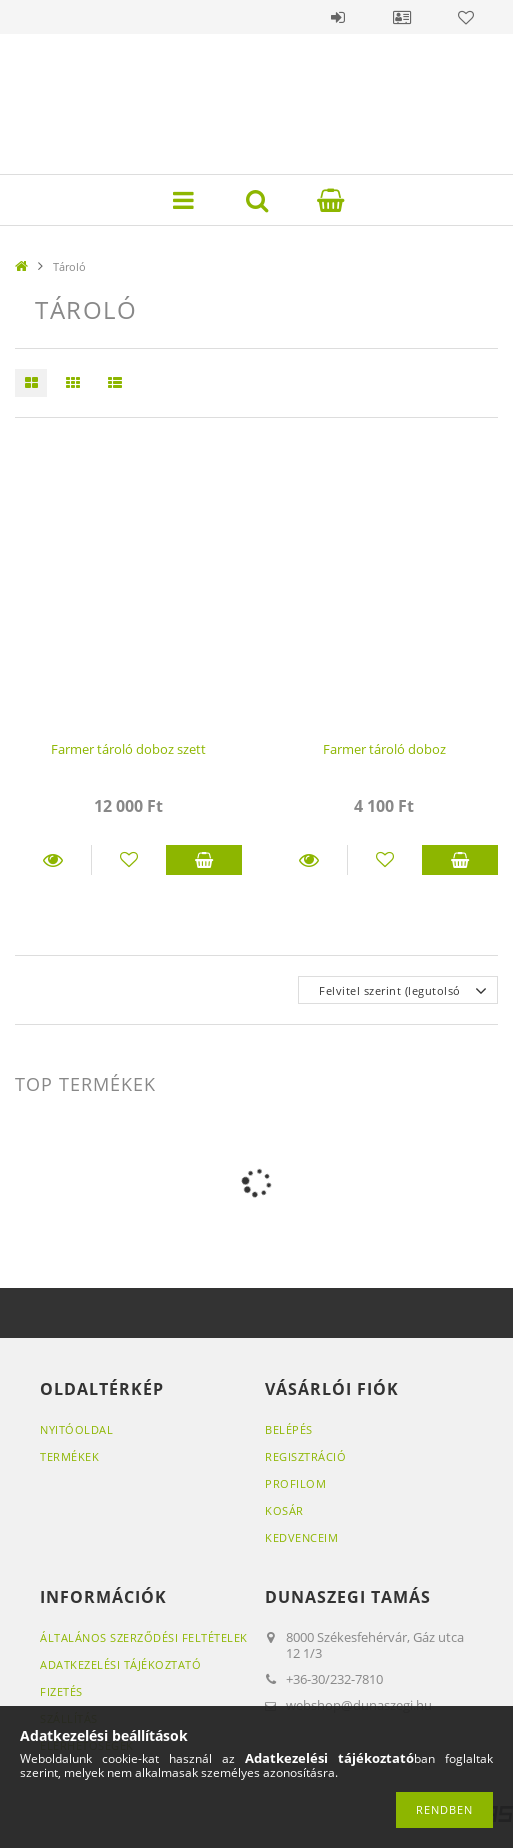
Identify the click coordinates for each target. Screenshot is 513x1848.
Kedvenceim (301, 1537)
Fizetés (61, 1691)
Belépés (338, 17)
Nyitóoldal (76, 1429)
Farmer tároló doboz (384, 749)
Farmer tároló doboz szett (128, 749)
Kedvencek (466, 17)
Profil (402, 17)
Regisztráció (305, 1456)
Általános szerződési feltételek (144, 1637)
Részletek (53, 860)
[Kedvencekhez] (129, 860)
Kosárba (204, 860)
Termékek (69, 1456)
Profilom (295, 1483)
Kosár (284, 1510)
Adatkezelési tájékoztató (120, 1664)
